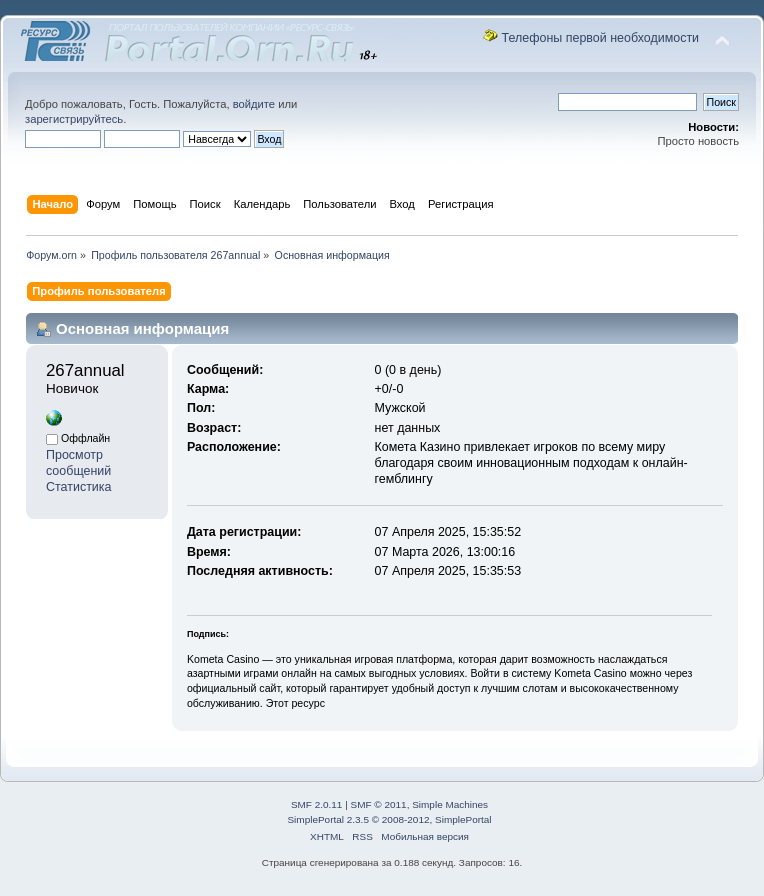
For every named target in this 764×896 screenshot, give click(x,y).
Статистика (79, 487)
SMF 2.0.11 (317, 804)
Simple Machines (450, 804)
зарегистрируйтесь (74, 119)
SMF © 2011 (379, 804)
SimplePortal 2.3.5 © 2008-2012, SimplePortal (389, 819)
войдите (254, 104)
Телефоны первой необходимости (601, 38)
